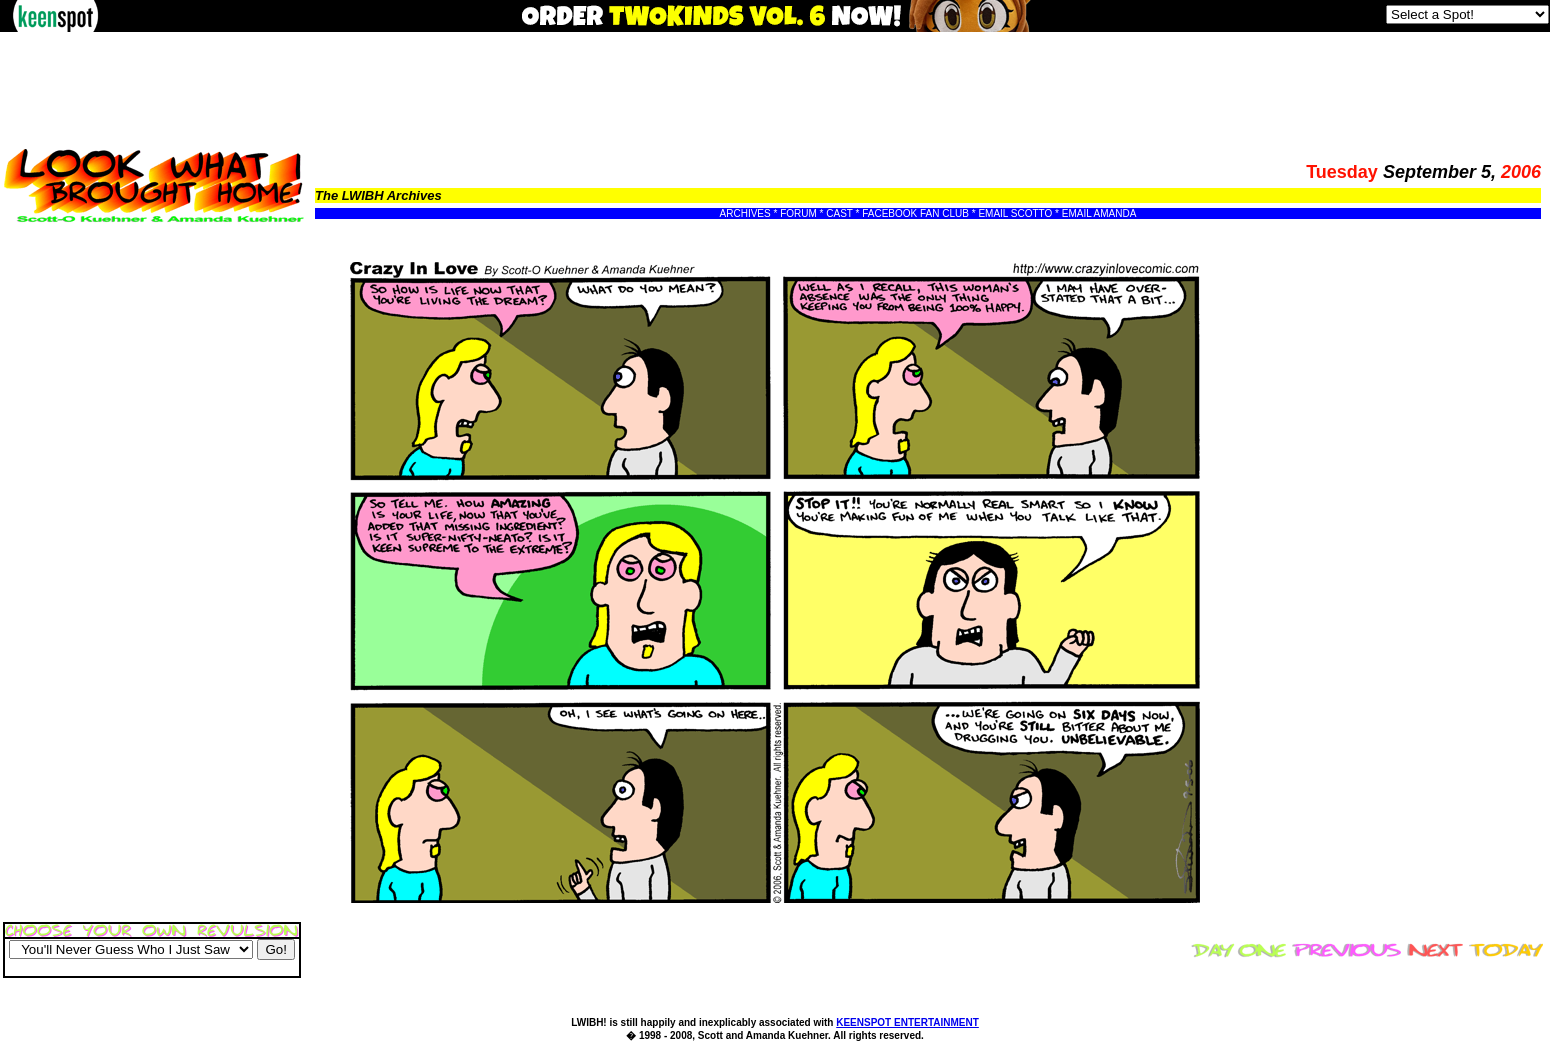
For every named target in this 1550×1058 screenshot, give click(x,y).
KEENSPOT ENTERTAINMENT (907, 1022)
